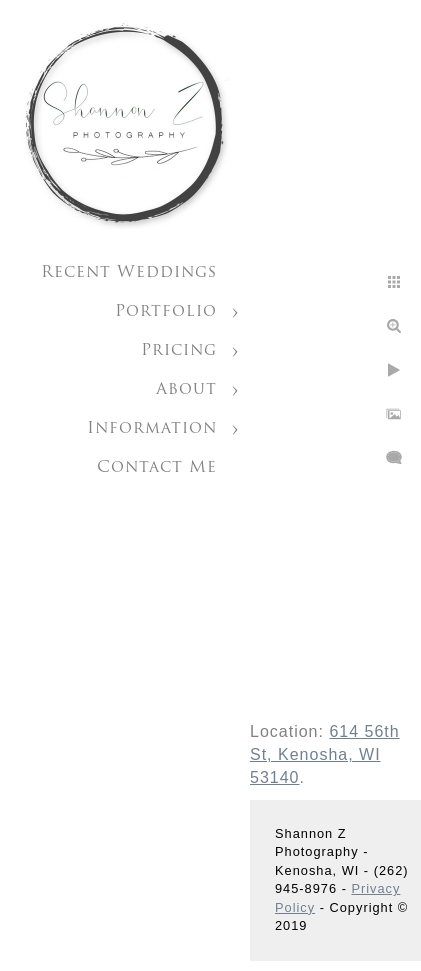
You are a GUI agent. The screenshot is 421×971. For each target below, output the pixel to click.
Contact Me (157, 468)
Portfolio (166, 312)
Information (152, 429)
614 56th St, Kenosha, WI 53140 (325, 754)
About (186, 390)
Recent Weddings (129, 273)
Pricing (179, 351)
